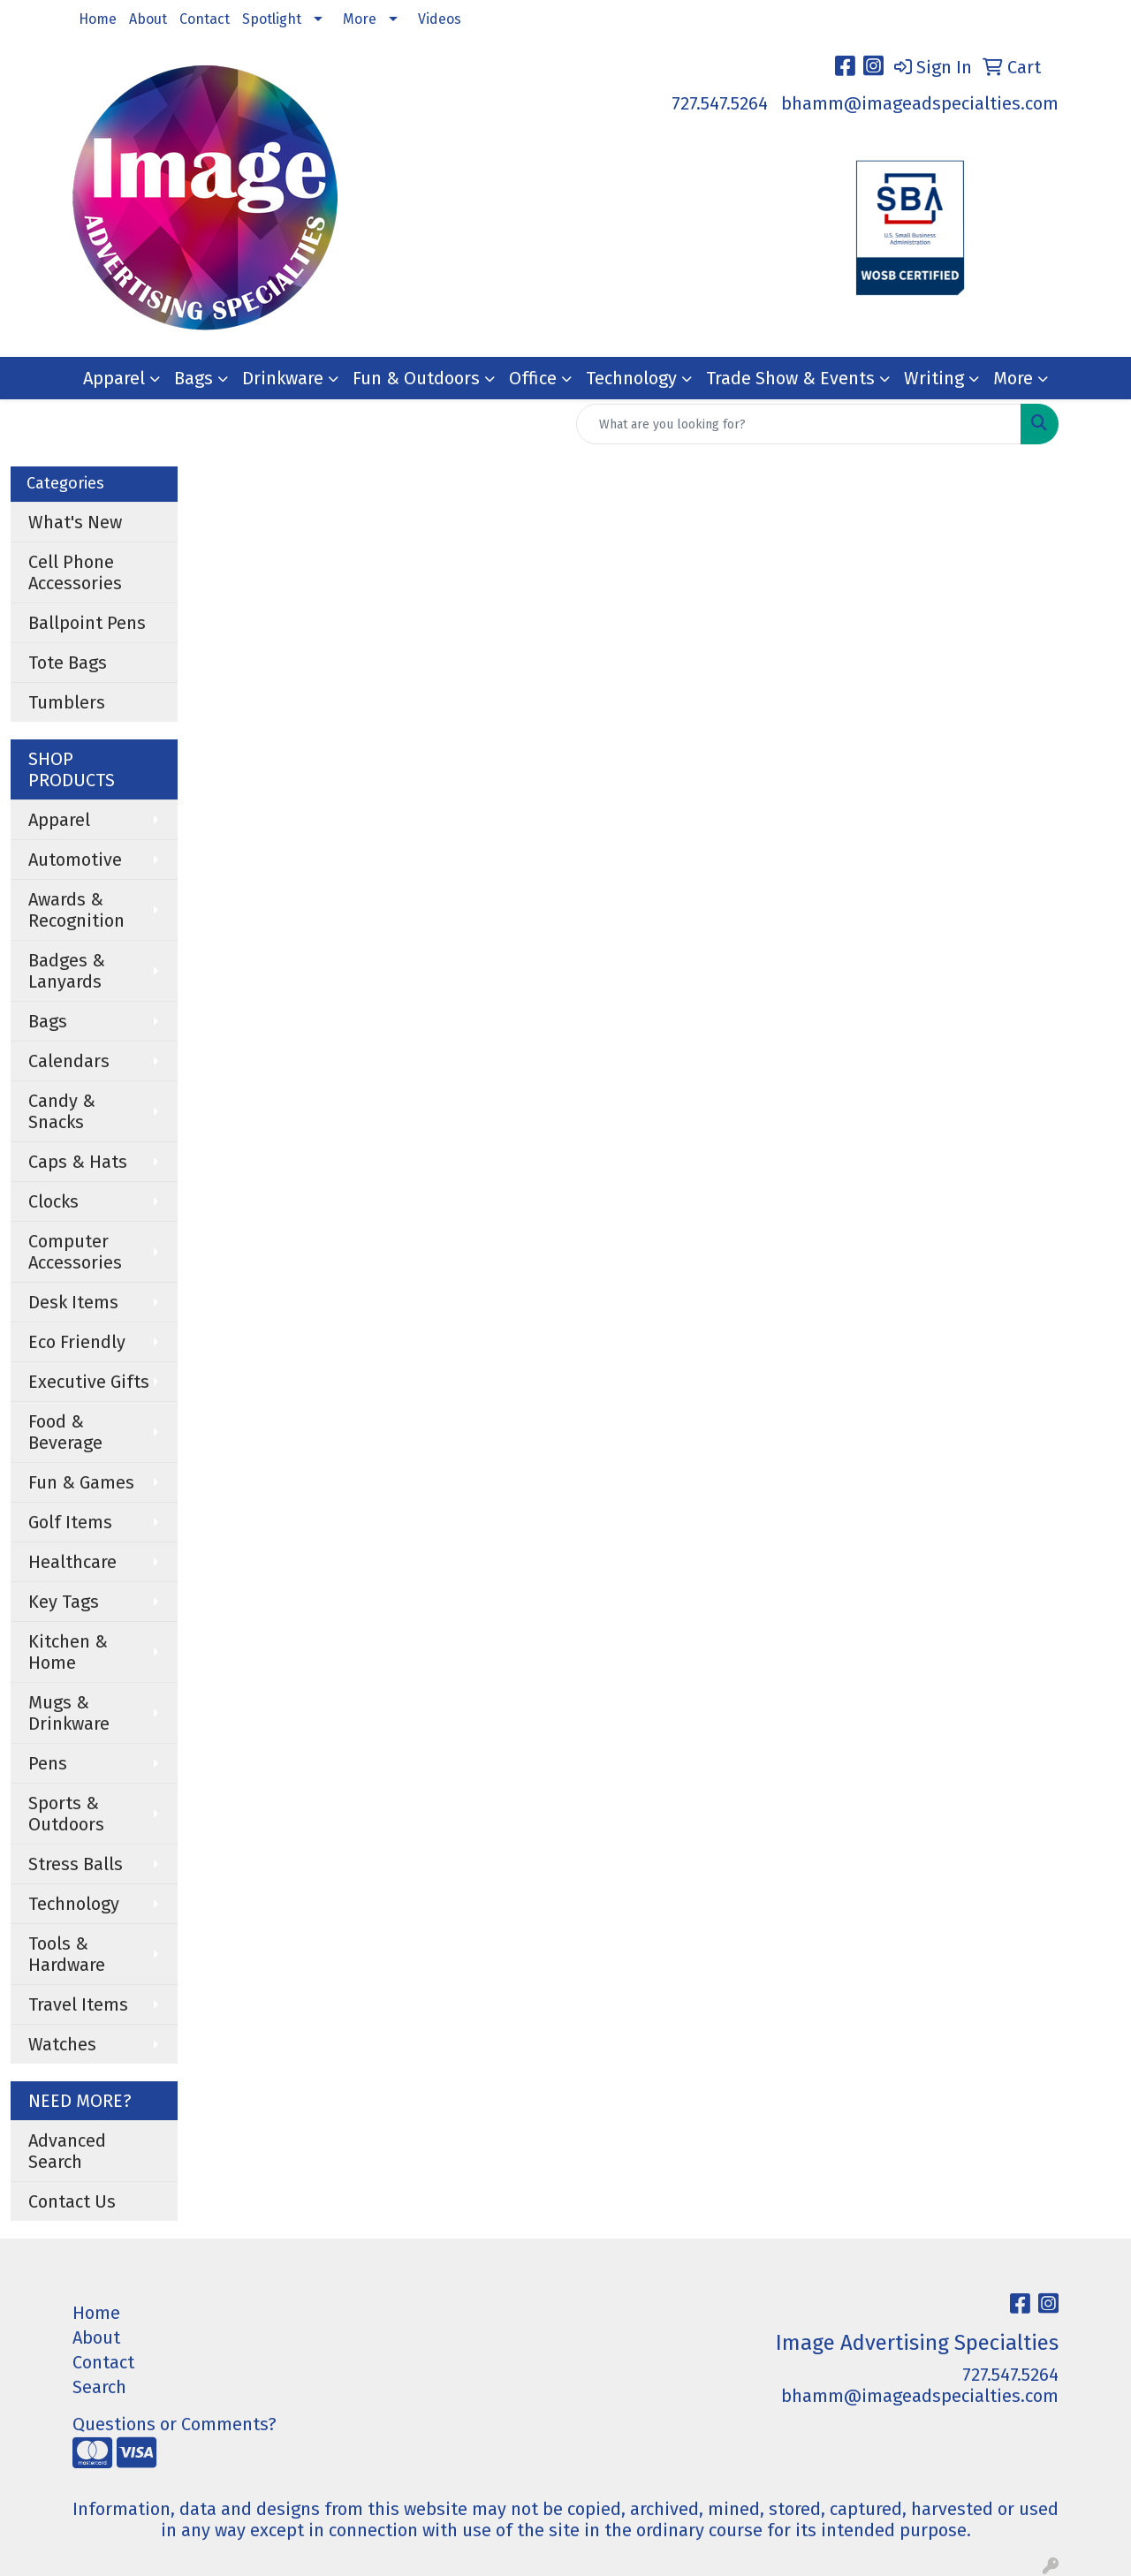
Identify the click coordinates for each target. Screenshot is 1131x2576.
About (148, 19)
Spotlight (271, 19)
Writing (934, 378)
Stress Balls (75, 1864)
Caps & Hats (77, 1161)
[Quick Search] (798, 424)
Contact (204, 19)
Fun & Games (81, 1482)
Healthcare (72, 1561)
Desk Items (73, 1302)
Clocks (53, 1201)
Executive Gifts (88, 1381)
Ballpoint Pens (87, 622)
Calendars (69, 1061)
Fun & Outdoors (416, 378)
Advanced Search (67, 2151)
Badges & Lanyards (66, 971)
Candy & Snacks (61, 1111)
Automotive (75, 859)
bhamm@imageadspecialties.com (920, 103)
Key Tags (63, 1601)
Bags (193, 378)
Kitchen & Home (68, 1652)
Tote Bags (67, 662)
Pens (47, 1763)
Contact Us (72, 2201)
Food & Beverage (65, 1432)
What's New (75, 522)
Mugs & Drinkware (69, 1713)
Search (99, 2387)
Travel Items (78, 2004)
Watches (62, 2044)
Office (533, 378)
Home (98, 19)
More (359, 19)
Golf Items (70, 1522)
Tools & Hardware (66, 1954)
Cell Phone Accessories (75, 572)
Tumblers (66, 702)
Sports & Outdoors (66, 1813)
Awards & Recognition (76, 910)
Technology (631, 378)
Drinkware (282, 378)
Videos (439, 19)
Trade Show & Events (790, 378)
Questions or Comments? (174, 2424)
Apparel (114, 378)
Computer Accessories (75, 1252)
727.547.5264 (720, 103)
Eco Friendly (76, 1341)
